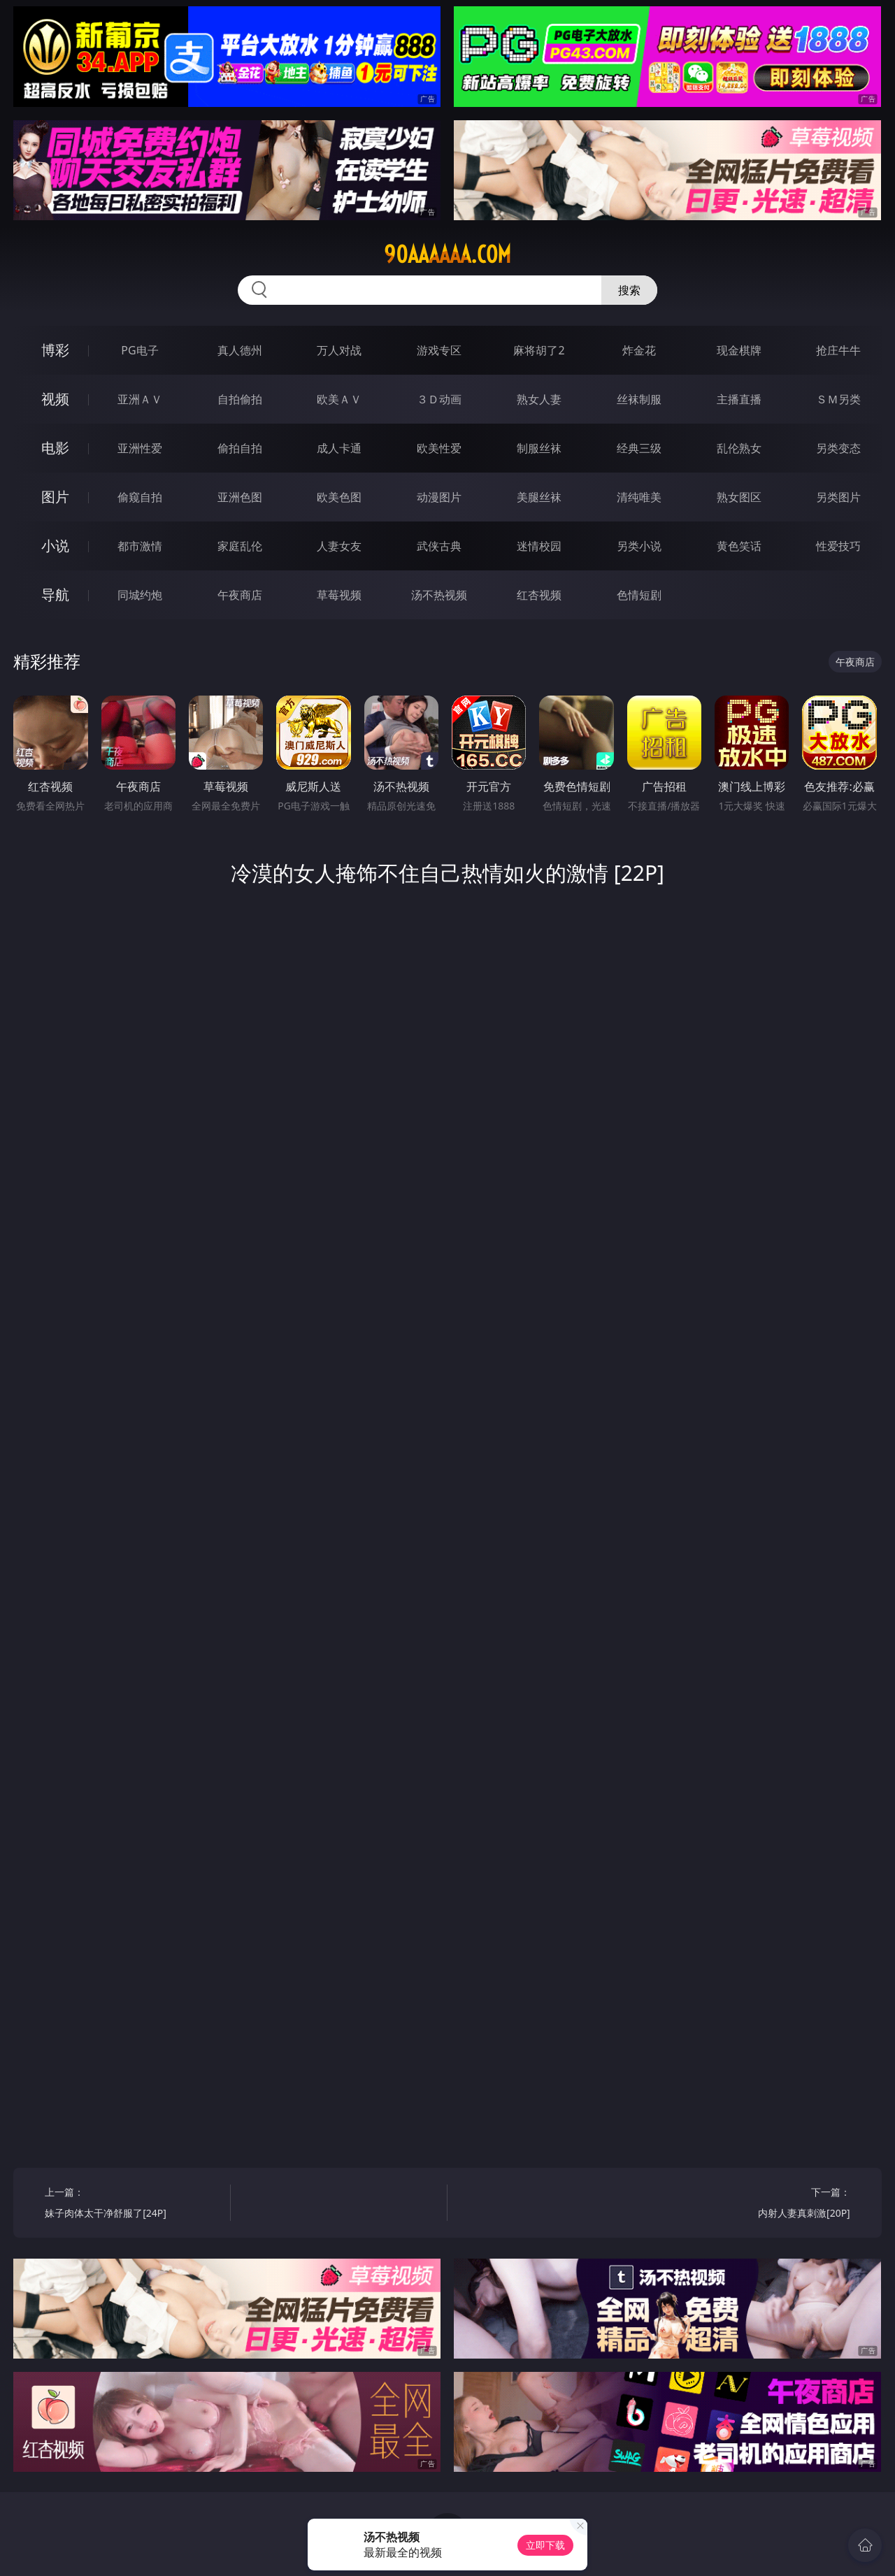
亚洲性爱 (139, 448)
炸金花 (639, 350)
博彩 (55, 349)
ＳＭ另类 (838, 399)
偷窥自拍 (139, 497)
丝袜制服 (639, 399)
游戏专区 (439, 350)
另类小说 (639, 546)
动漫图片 (439, 497)
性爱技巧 (838, 546)
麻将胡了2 (538, 350)
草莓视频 (339, 595)
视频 (55, 398)
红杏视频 (539, 595)
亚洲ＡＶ (139, 399)
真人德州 (239, 350)
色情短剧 (639, 595)
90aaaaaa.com (447, 254)
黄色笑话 (739, 546)
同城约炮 (139, 595)
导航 (55, 594)
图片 (55, 496)
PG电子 (139, 350)
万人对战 (339, 350)
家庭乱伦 (239, 546)
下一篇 (762, 2204)
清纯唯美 (639, 497)
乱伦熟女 (739, 448)
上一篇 (132, 2204)
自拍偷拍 (239, 399)
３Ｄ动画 (439, 399)
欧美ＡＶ (339, 399)
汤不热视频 (439, 595)
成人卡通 (339, 448)
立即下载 (545, 2545)
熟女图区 (739, 497)
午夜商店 (239, 595)
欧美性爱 (439, 448)
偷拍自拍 (239, 448)
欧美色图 (339, 497)
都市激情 (139, 546)
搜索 (629, 290)
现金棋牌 (739, 350)
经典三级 (639, 448)
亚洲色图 (239, 497)
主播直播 (739, 399)
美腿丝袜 (539, 497)
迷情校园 (539, 546)
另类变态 (838, 448)
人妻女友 (339, 546)
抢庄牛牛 (838, 350)
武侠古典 (439, 546)
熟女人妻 (539, 399)
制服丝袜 (539, 448)
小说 (55, 545)
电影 (55, 447)
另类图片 (838, 497)
